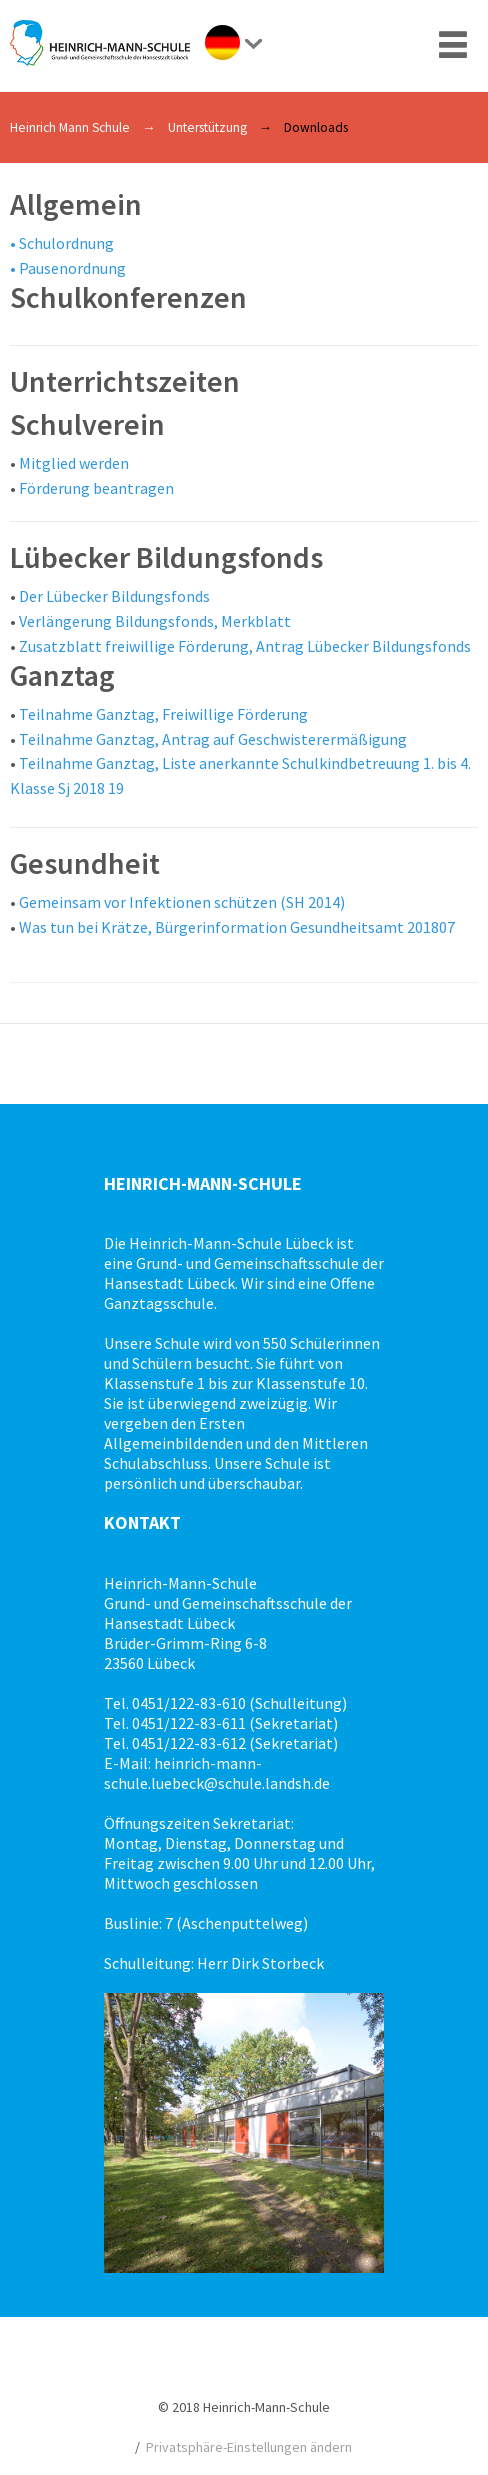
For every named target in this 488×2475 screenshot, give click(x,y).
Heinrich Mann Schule (70, 127)
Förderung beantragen (96, 488)
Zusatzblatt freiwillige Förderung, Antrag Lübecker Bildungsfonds (245, 646)
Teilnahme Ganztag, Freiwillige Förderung (163, 714)
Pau (31, 268)
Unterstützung (207, 127)
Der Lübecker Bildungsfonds (114, 596)
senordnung (85, 268)
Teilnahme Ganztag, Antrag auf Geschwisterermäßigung (213, 739)
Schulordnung (66, 243)
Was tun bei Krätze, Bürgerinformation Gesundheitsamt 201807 (237, 927)
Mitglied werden (74, 463)
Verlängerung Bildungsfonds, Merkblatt (155, 621)
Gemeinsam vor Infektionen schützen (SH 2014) (182, 902)
